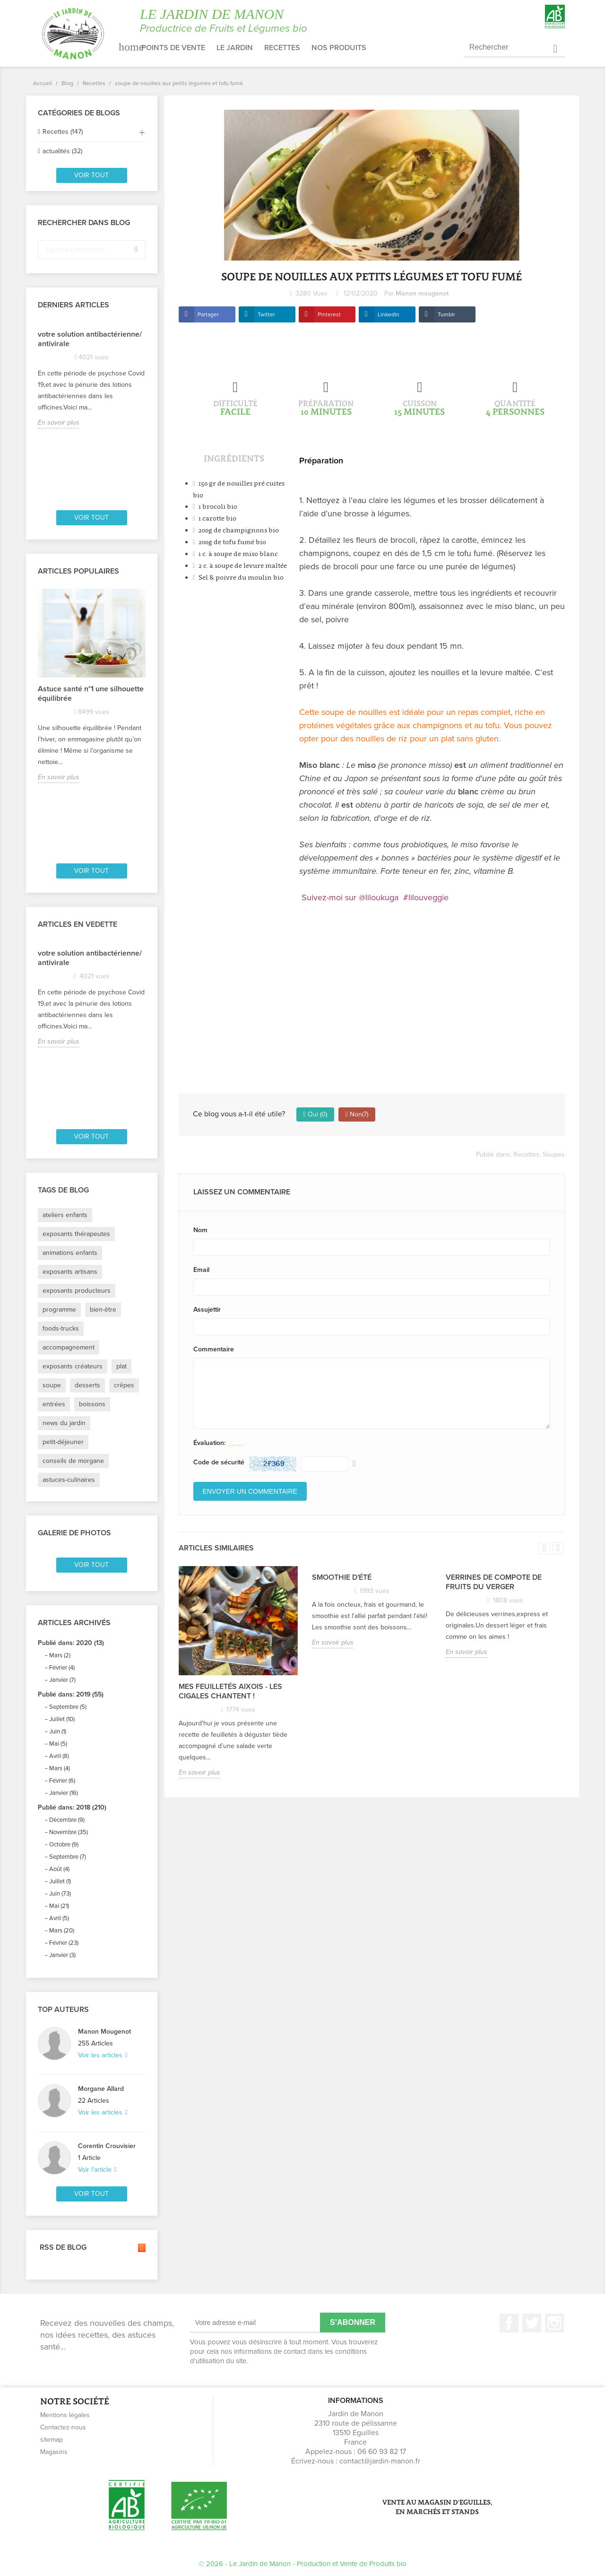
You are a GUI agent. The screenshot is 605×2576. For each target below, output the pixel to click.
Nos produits (338, 47)
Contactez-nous (63, 2427)
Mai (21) (59, 1906)
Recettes (282, 47)
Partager (208, 314)
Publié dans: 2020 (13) (71, 1643)
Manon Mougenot (104, 2032)
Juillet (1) (60, 1881)
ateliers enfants (65, 1215)
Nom (200, 1230)
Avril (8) (59, 1756)
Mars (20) (61, 1930)
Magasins (54, 2452)
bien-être (103, 1309)
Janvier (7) (62, 1680)
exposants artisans (70, 1272)
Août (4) (59, 1869)
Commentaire (213, 1349)
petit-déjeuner (63, 1442)
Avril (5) (59, 1918)
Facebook (509, 2323)
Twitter (266, 314)
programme (59, 1309)
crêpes (124, 1385)
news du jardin (64, 1423)
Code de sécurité (218, 1462)
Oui (315, 1114)
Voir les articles (101, 2055)
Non (356, 1114)
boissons (92, 1404)
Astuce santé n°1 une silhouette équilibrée (91, 693)
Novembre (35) (68, 1832)
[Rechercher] (515, 47)
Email (201, 1270)
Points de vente (173, 47)
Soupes (554, 1154)
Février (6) (62, 1780)
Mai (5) (58, 1744)
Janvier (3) (62, 1955)
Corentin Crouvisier (107, 2146)
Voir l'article (95, 2170)
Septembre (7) (67, 1857)
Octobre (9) (63, 1844)
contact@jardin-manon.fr (379, 2461)
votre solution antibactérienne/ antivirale (90, 339)
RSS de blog (92, 2248)
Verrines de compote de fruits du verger (494, 1582)
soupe (52, 1385)
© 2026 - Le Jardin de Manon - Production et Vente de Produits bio (302, 2563)
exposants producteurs (77, 1291)
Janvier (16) (63, 1793)
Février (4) (62, 1667)
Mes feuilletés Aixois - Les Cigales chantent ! (230, 1691)
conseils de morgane (73, 1461)
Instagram (554, 2323)
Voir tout (91, 175)
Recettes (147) (63, 132)
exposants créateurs (73, 1366)
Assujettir (207, 1309)
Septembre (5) (67, 1707)
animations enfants (70, 1253)
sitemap (51, 2440)
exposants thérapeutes (76, 1234)
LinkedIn (388, 314)
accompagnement (69, 1347)
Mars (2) (59, 1655)
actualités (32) (62, 151)
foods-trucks (61, 1328)
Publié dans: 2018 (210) (72, 1807)
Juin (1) (57, 1731)
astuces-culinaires (69, 1480)
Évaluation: (209, 1443)
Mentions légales (65, 2415)
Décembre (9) (67, 1820)
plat (121, 1366)
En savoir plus (58, 422)
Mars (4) (59, 1768)
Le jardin (234, 47)
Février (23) (63, 1943)
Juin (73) (60, 1893)
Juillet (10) (62, 1719)
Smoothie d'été (342, 1577)
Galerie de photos (74, 1533)
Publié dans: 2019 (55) (71, 1694)
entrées (54, 1404)
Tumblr (446, 314)
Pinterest (329, 314)
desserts (87, 1385)
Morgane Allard (101, 2089)
